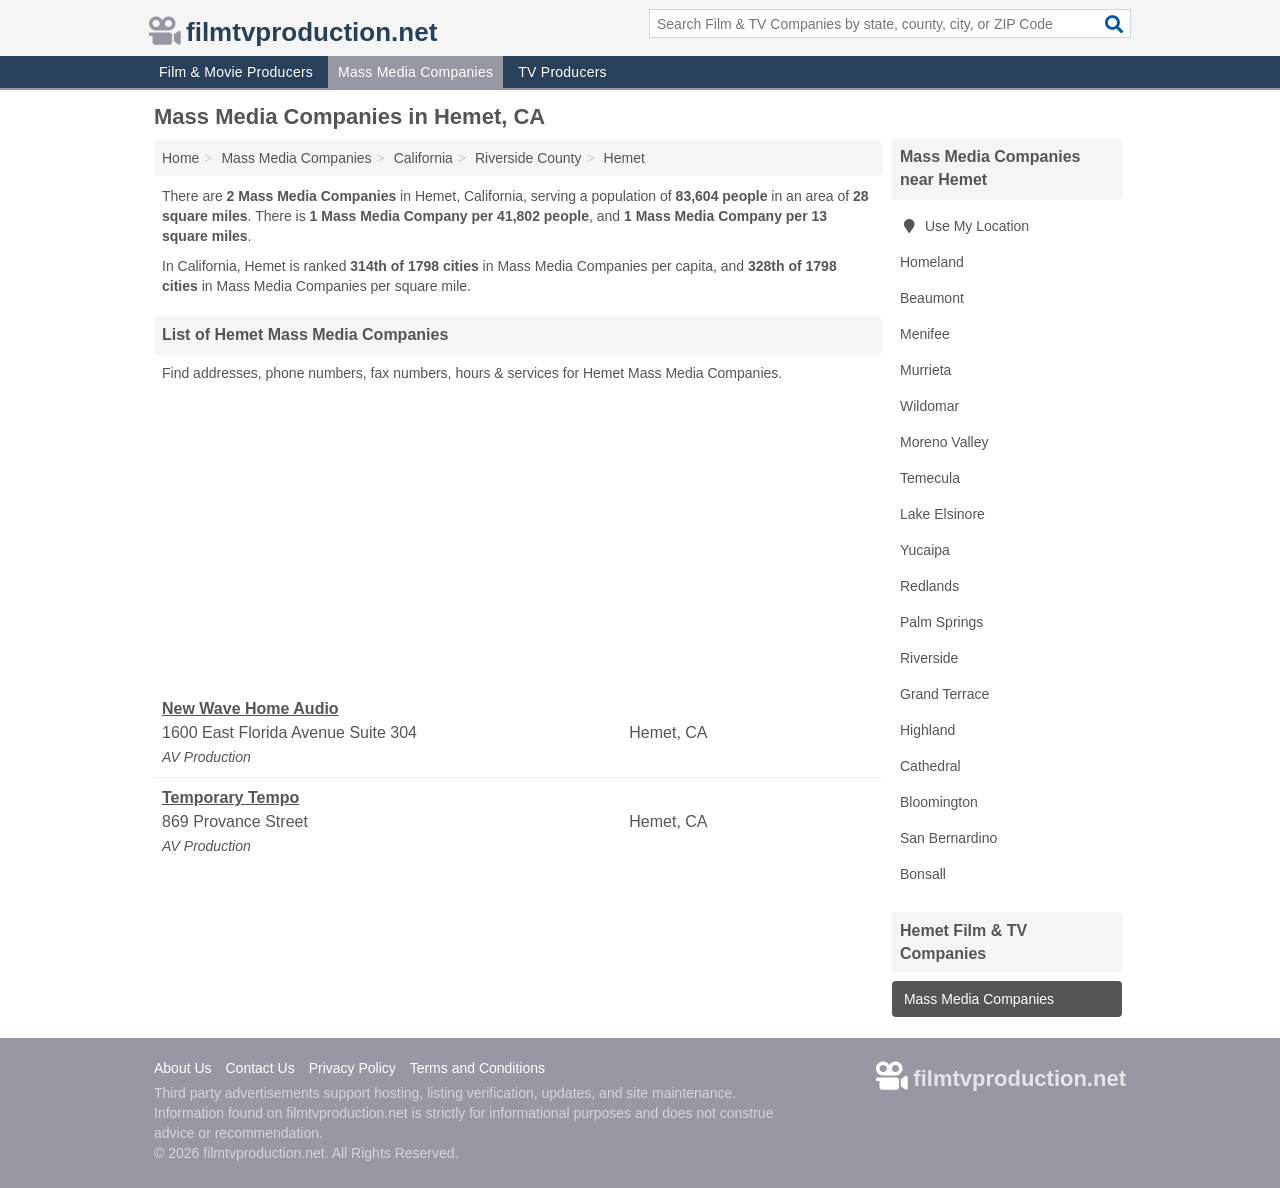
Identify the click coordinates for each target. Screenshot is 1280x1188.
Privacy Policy (352, 1068)
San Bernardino (948, 838)
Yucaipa (925, 550)
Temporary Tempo (230, 797)
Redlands (929, 586)
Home (180, 158)
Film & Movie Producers (236, 72)
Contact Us (259, 1068)
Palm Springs (941, 622)
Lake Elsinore (942, 514)
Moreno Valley (944, 442)
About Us (183, 1068)
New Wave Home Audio (250, 708)
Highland (927, 730)
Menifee (925, 334)
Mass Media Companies (415, 72)
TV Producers (562, 72)
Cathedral (930, 766)
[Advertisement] (518, 541)
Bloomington (939, 802)
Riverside (929, 658)
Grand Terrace (944, 694)
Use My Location (964, 226)
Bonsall (923, 874)
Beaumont (932, 298)
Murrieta (925, 370)
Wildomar (929, 406)
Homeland (932, 262)
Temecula (930, 478)
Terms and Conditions (477, 1068)
